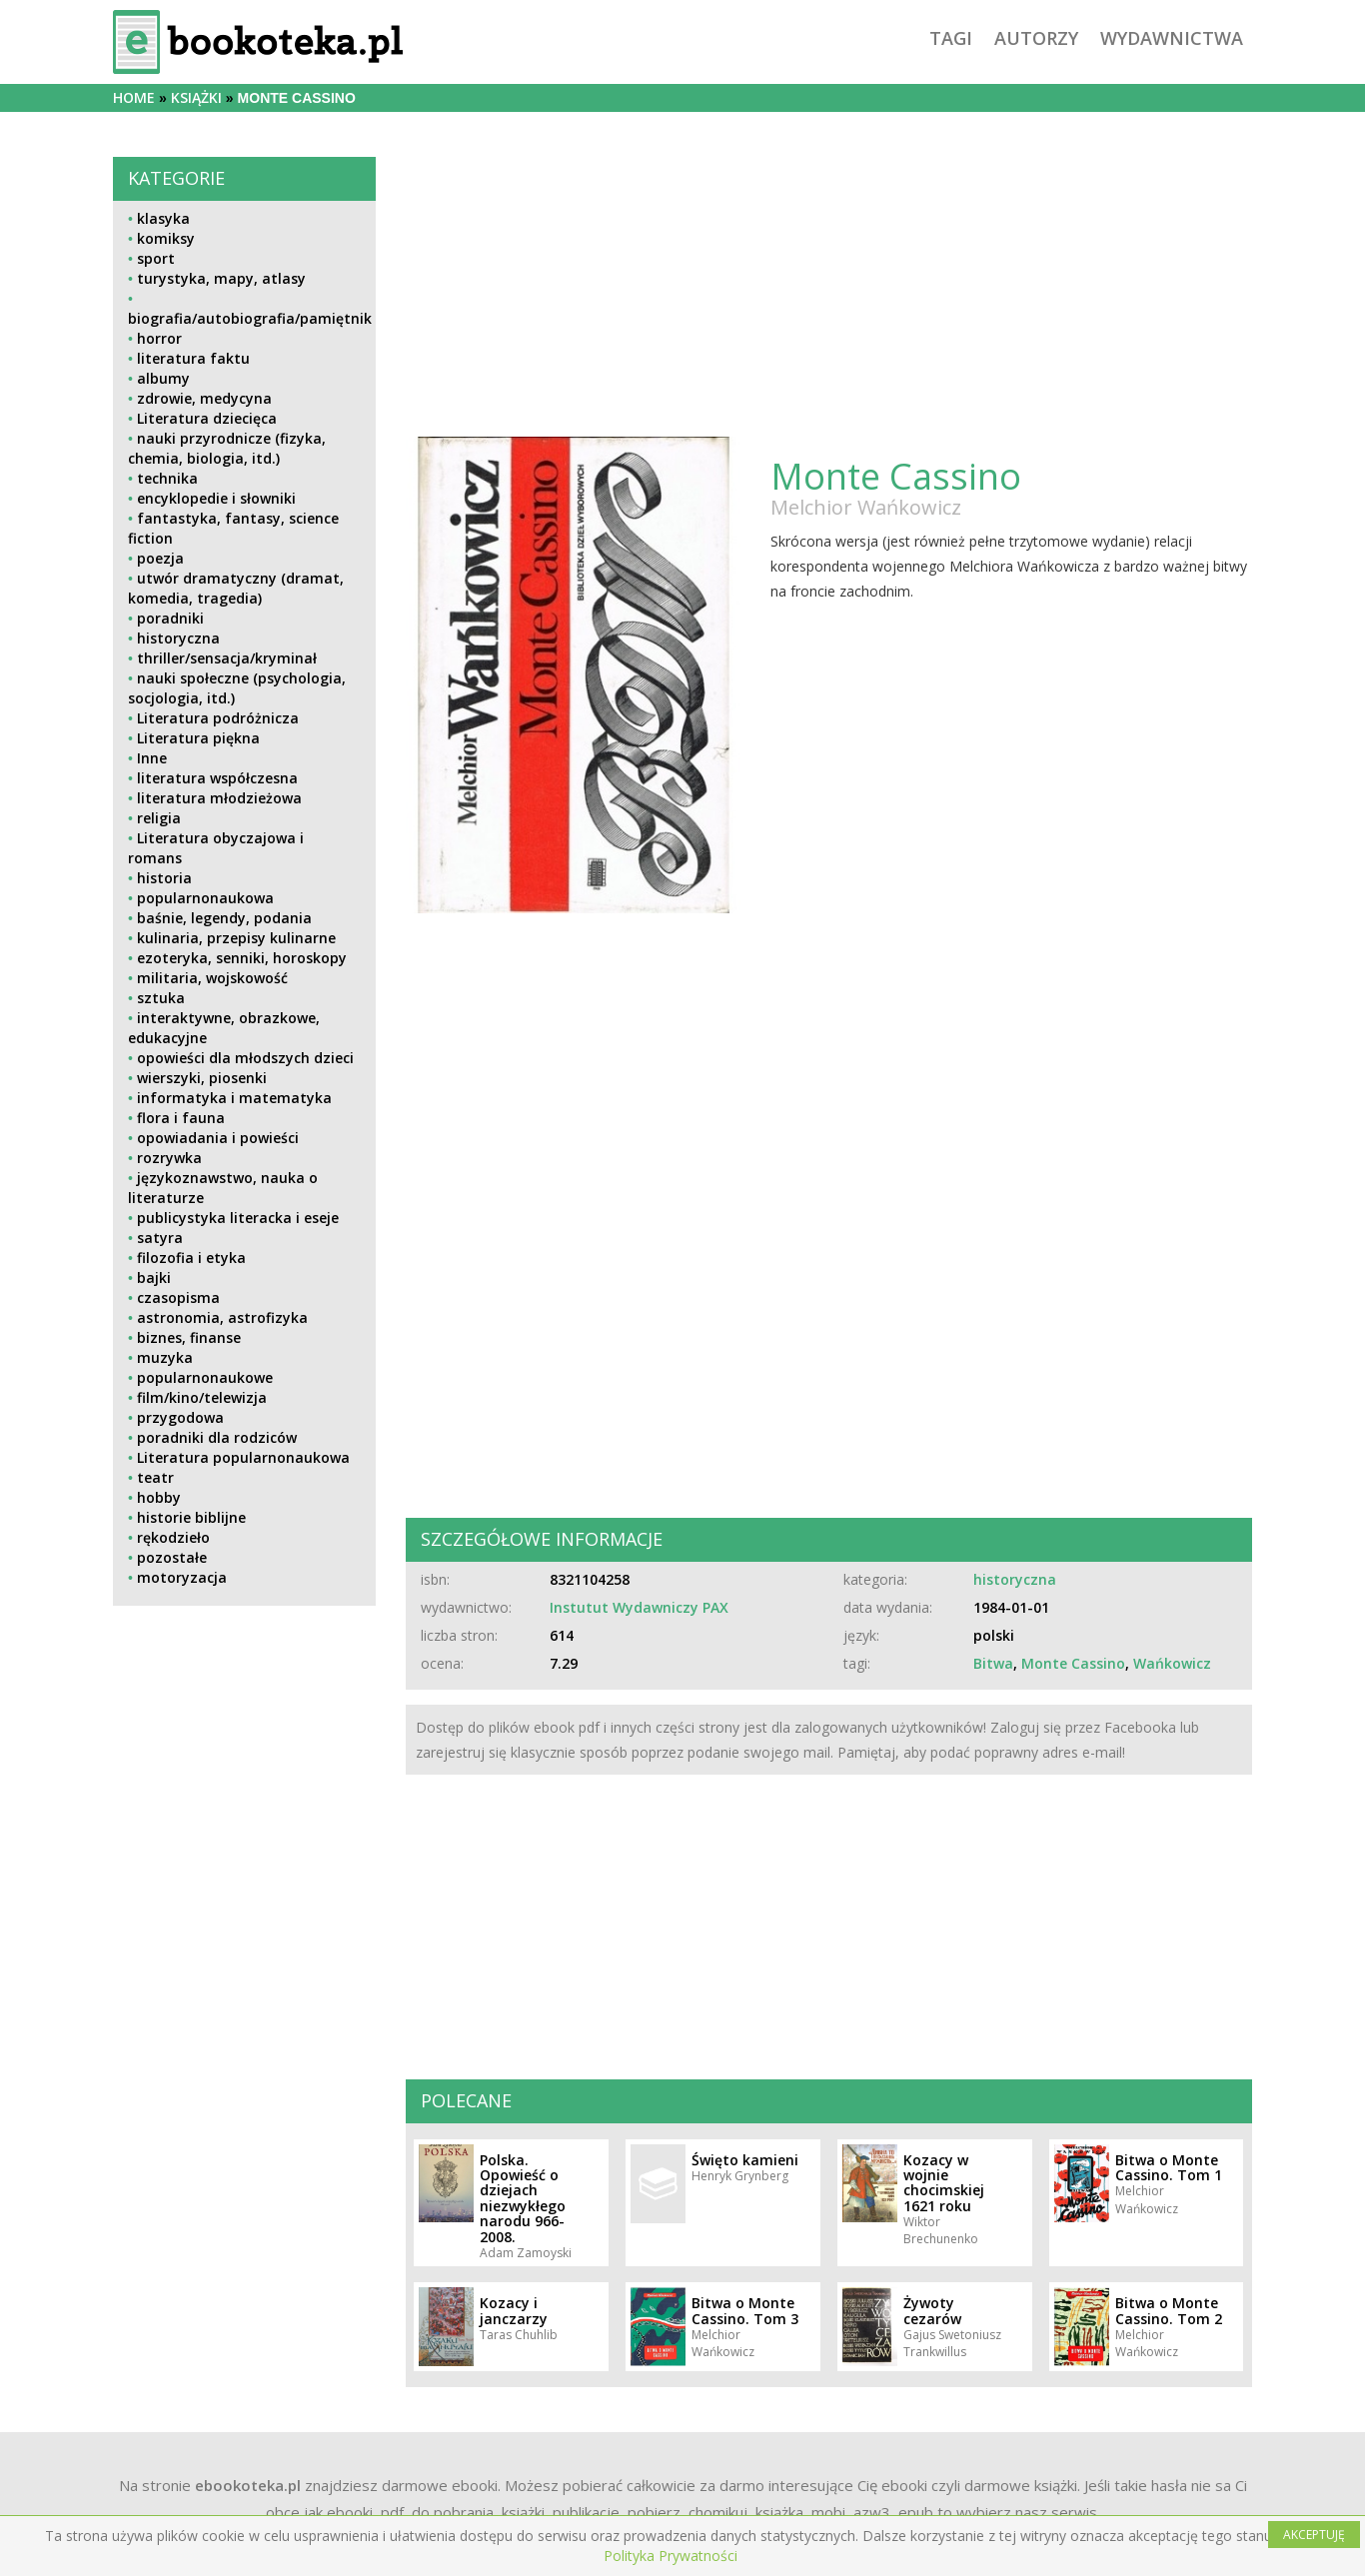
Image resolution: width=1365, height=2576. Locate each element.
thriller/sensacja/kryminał (227, 657)
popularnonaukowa (205, 897)
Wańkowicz (1172, 1663)
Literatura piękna (198, 737)
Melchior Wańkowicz (865, 507)
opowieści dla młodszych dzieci (245, 1057)
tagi (950, 38)
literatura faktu (193, 358)
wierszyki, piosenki (202, 1077)
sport (156, 258)
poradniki (170, 618)
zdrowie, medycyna (204, 398)
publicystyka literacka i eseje (238, 1217)
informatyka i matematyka (234, 1097)
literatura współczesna (217, 777)
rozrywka (169, 1157)
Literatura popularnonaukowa (243, 1457)
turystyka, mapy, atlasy (221, 278)
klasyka (163, 218)
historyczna (178, 638)
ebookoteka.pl (248, 2485)
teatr (155, 1477)
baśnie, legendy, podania (224, 917)
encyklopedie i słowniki (216, 498)
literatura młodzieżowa (219, 797)
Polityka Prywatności (670, 2555)
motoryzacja (182, 1577)
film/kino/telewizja (202, 1397)
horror (159, 338)
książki (196, 97)
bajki (154, 1277)
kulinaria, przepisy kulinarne (236, 937)
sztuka (161, 997)
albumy (163, 378)
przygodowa (180, 1417)
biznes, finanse (189, 1337)
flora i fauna (181, 1117)
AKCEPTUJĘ (1314, 2534)
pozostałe (172, 1557)
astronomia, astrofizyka (222, 1317)
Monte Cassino (1073, 1663)
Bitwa (993, 1663)
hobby (159, 1497)
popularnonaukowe (205, 1377)
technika (167, 478)
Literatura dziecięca (207, 418)
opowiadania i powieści (218, 1137)
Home (134, 97)
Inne (152, 757)
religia (159, 817)
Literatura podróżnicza (218, 717)
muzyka (165, 1357)
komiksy (166, 238)
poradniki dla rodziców (217, 1437)
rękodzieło (173, 1537)
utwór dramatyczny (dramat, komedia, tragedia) (236, 588)
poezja (160, 558)
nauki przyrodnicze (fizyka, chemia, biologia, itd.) (227, 448)
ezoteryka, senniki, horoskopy (242, 957)
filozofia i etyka (191, 1257)
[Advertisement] (244, 1761)
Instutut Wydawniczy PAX (639, 1607)
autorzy (1036, 38)
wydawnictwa (1171, 38)
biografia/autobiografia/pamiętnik (250, 318)
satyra (160, 1237)
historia (164, 877)
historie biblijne (191, 1517)
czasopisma (178, 1297)
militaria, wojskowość (212, 977)
